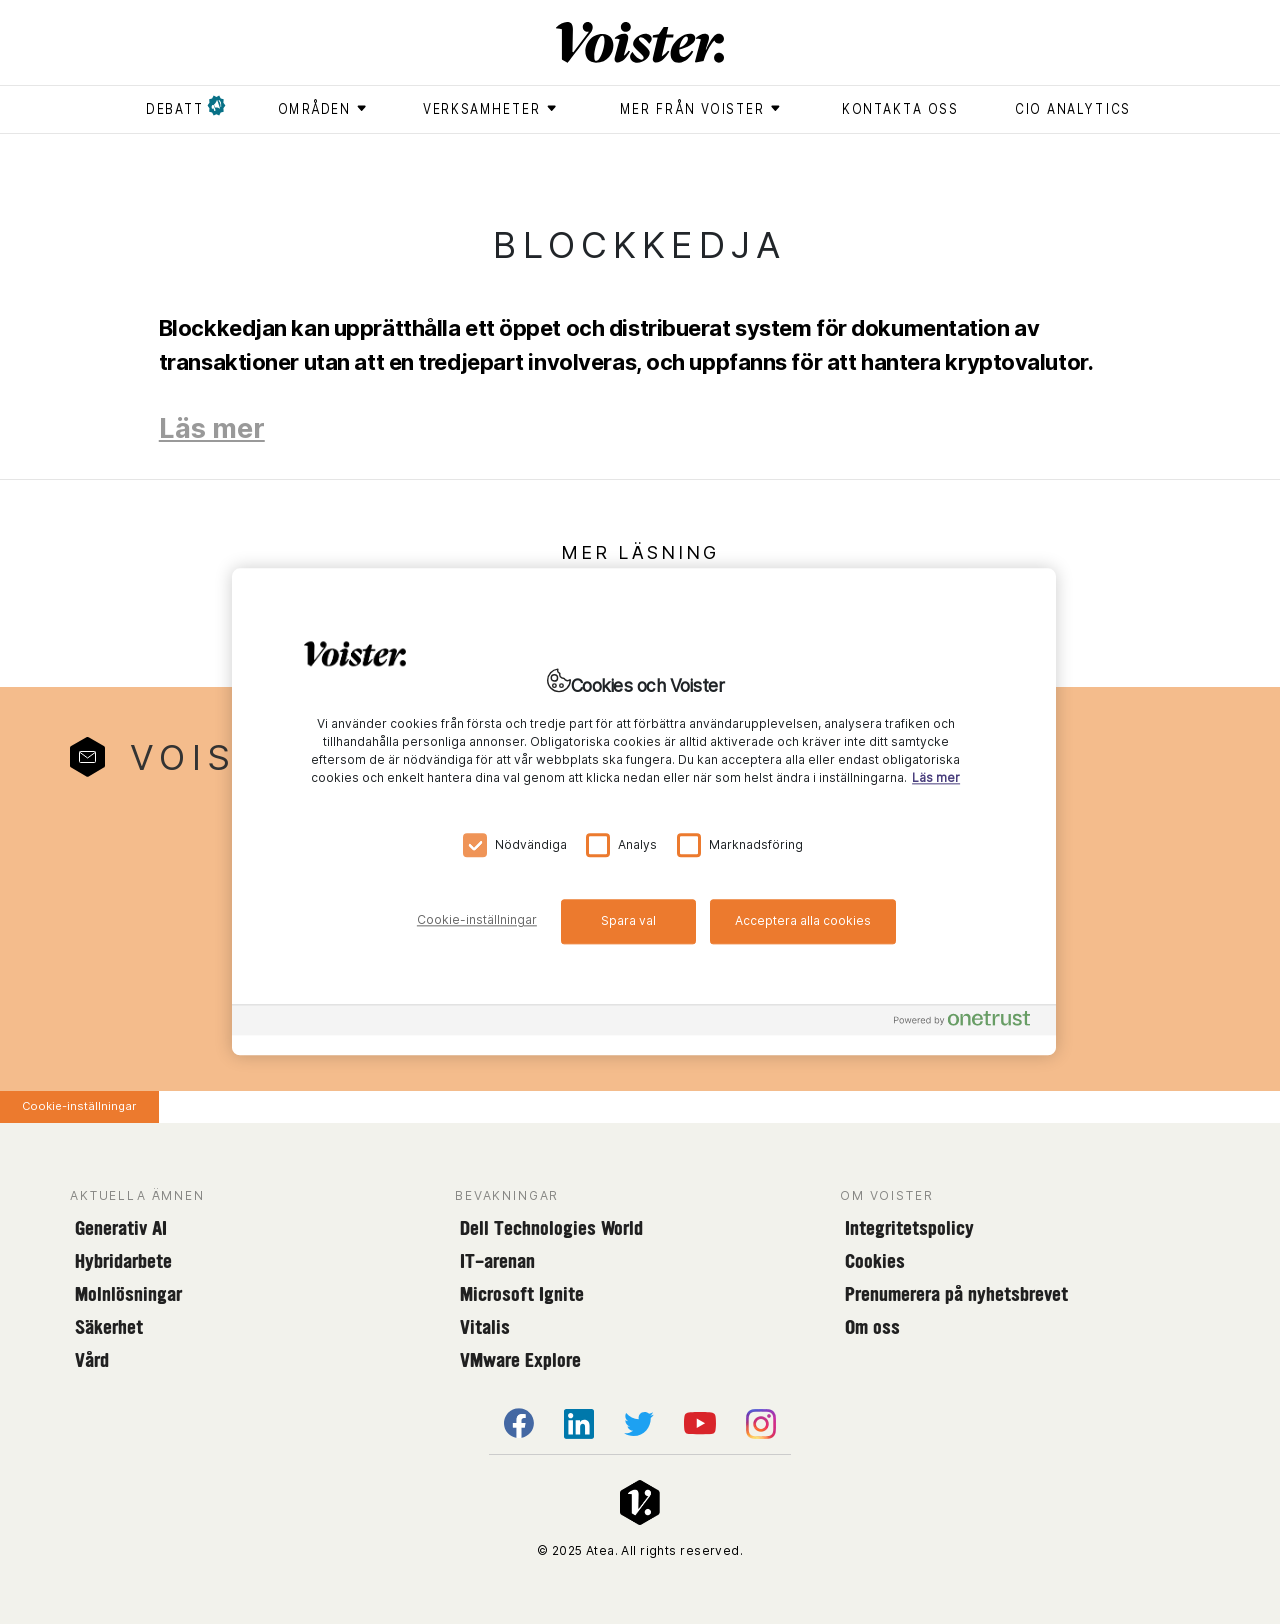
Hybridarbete (123, 1261)
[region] (644, 811)
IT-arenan (497, 1261)
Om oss (872, 1327)
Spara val (628, 920)
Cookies (875, 1261)
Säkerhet (109, 1327)
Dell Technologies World (551, 1228)
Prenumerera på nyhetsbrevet (956, 1294)
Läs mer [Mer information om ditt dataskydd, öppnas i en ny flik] (936, 778)
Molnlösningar (128, 1294)
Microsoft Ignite (522, 1294)
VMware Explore (520, 1360)
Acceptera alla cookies (803, 920)
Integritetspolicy (909, 1228)
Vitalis (485, 1327)
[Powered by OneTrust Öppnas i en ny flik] (970, 1023)
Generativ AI (121, 1228)
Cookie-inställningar (79, 1106)
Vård (92, 1360)
